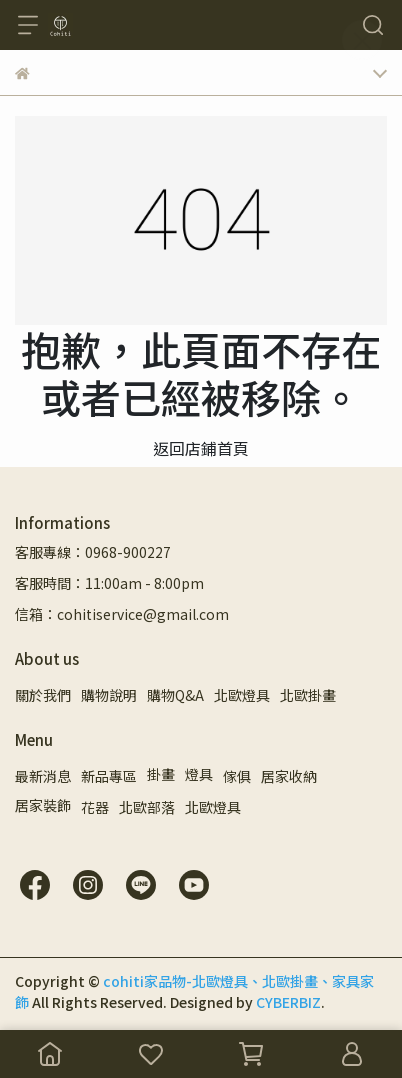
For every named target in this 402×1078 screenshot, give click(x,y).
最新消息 (43, 776)
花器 (95, 807)
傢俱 (237, 776)
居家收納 (289, 776)
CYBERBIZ (288, 1002)
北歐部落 (147, 807)
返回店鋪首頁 (201, 448)
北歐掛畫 (308, 695)
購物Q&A (175, 695)
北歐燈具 (242, 695)
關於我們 (43, 695)
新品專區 (109, 776)
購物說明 (109, 695)
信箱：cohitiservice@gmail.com (122, 614)
